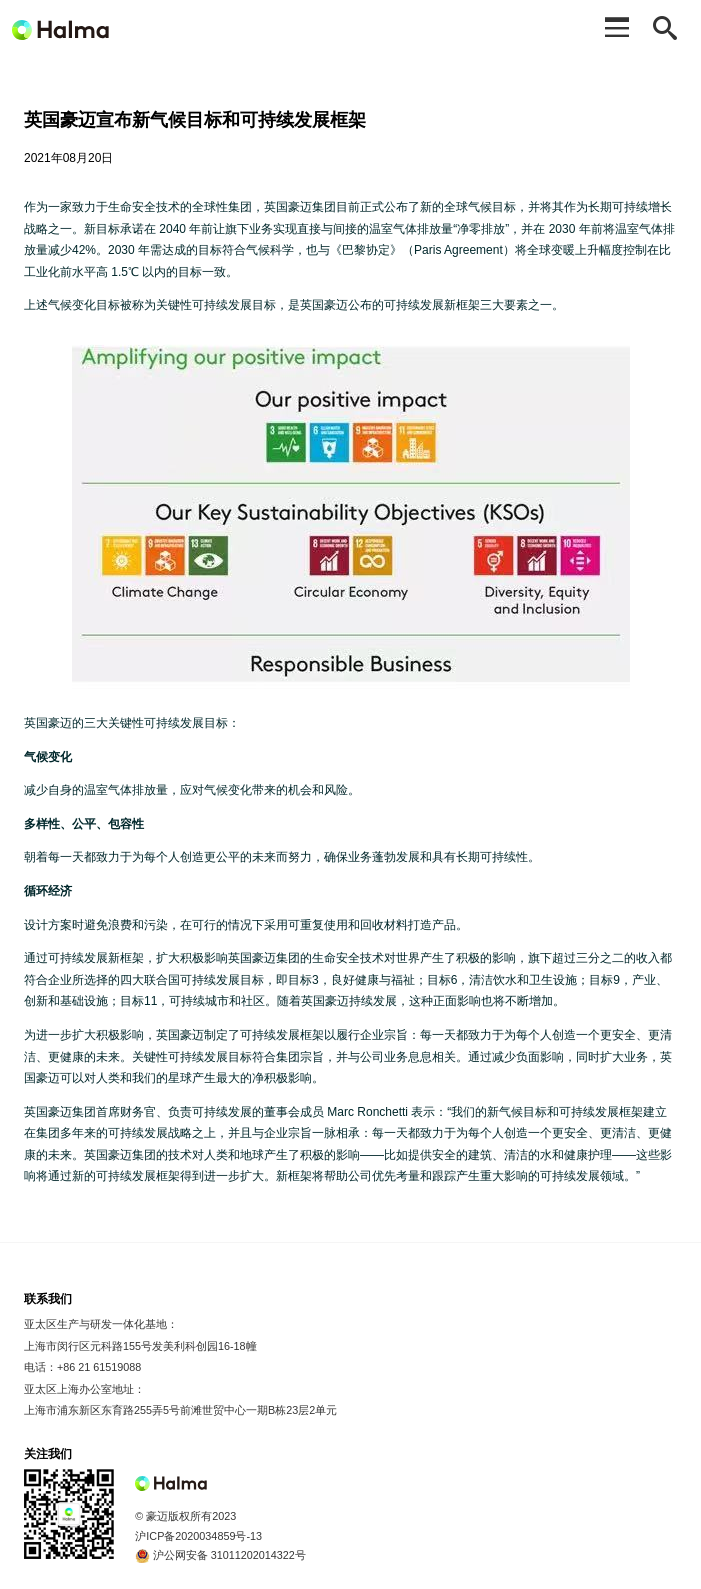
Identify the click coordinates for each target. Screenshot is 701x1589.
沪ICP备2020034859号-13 (198, 1536)
